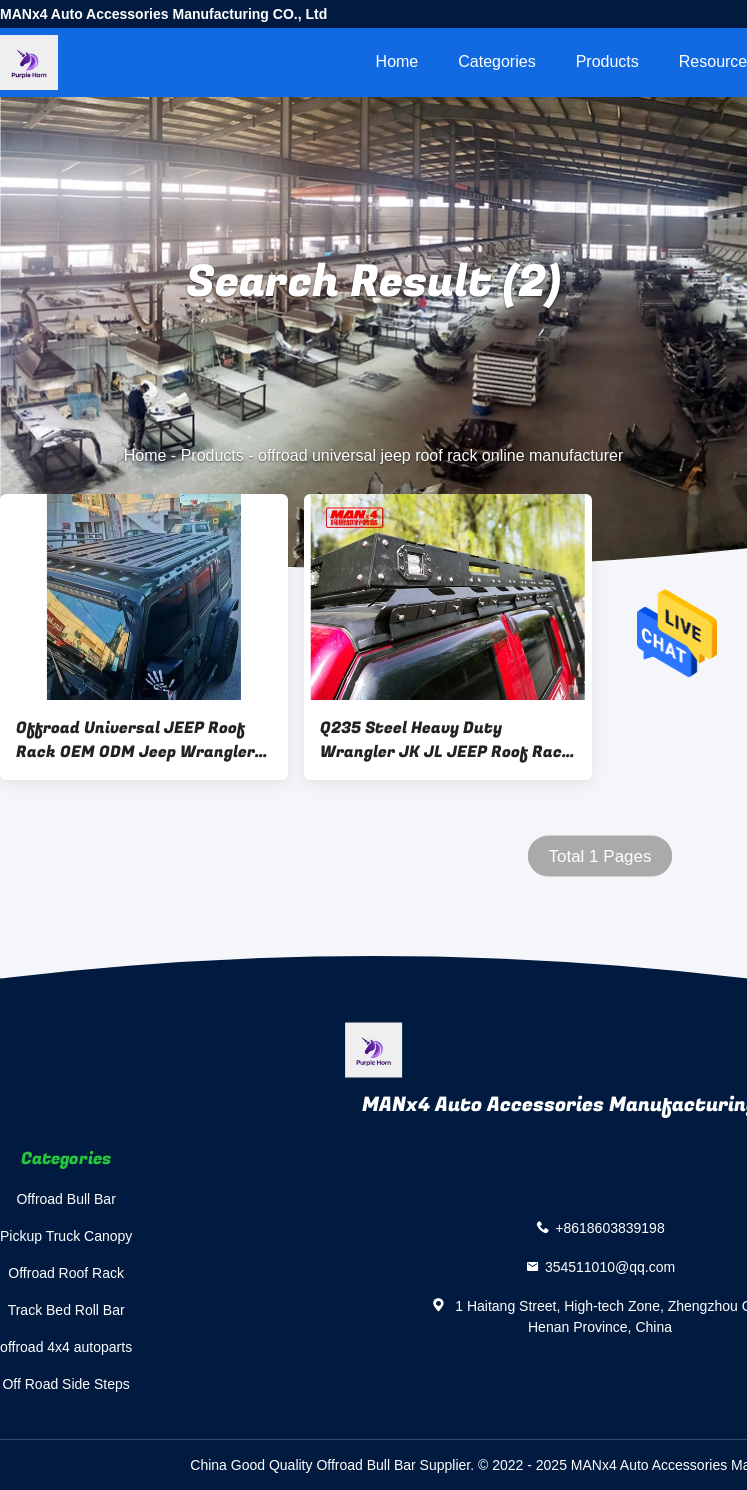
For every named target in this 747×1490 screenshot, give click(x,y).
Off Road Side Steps (65, 1384)
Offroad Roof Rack (66, 1273)
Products (607, 61)
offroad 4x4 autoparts (66, 1347)
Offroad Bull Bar (65, 1199)
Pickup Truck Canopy (66, 1236)
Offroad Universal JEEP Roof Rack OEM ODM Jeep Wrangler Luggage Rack (135, 740)
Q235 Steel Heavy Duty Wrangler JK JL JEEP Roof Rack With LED (446, 740)
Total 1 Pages (599, 856)
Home (397, 61)
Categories (496, 61)
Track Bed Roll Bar (66, 1310)
